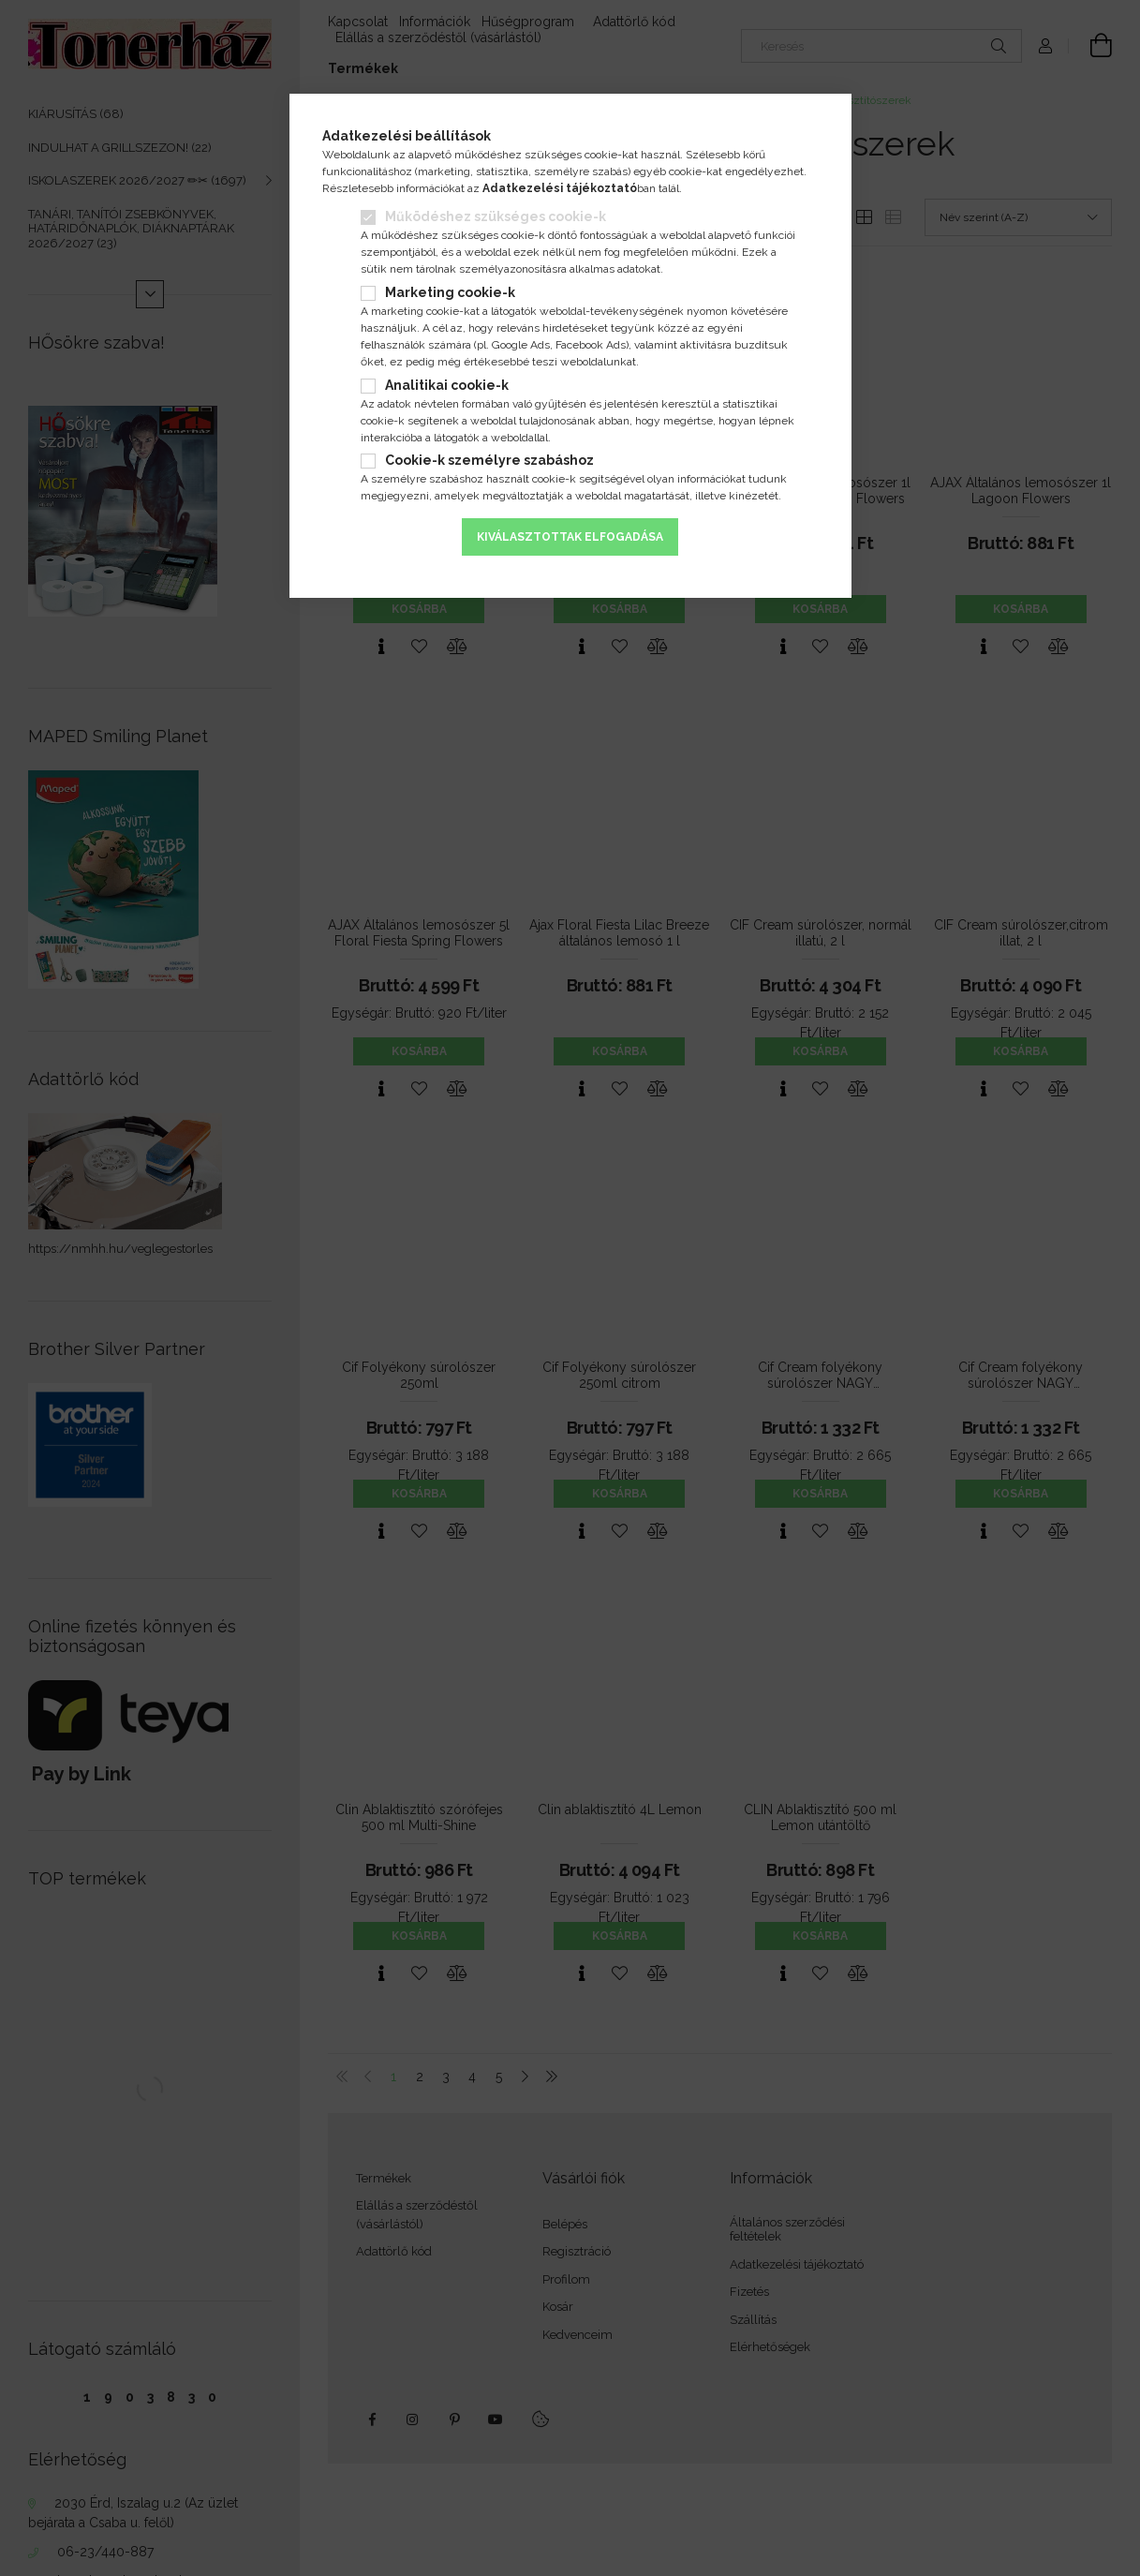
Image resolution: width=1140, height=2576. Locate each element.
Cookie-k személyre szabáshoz (489, 460)
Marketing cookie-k (450, 292)
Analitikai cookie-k (447, 385)
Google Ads (521, 344)
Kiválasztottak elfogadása (570, 536)
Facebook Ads (590, 344)
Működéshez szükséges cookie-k (495, 216)
